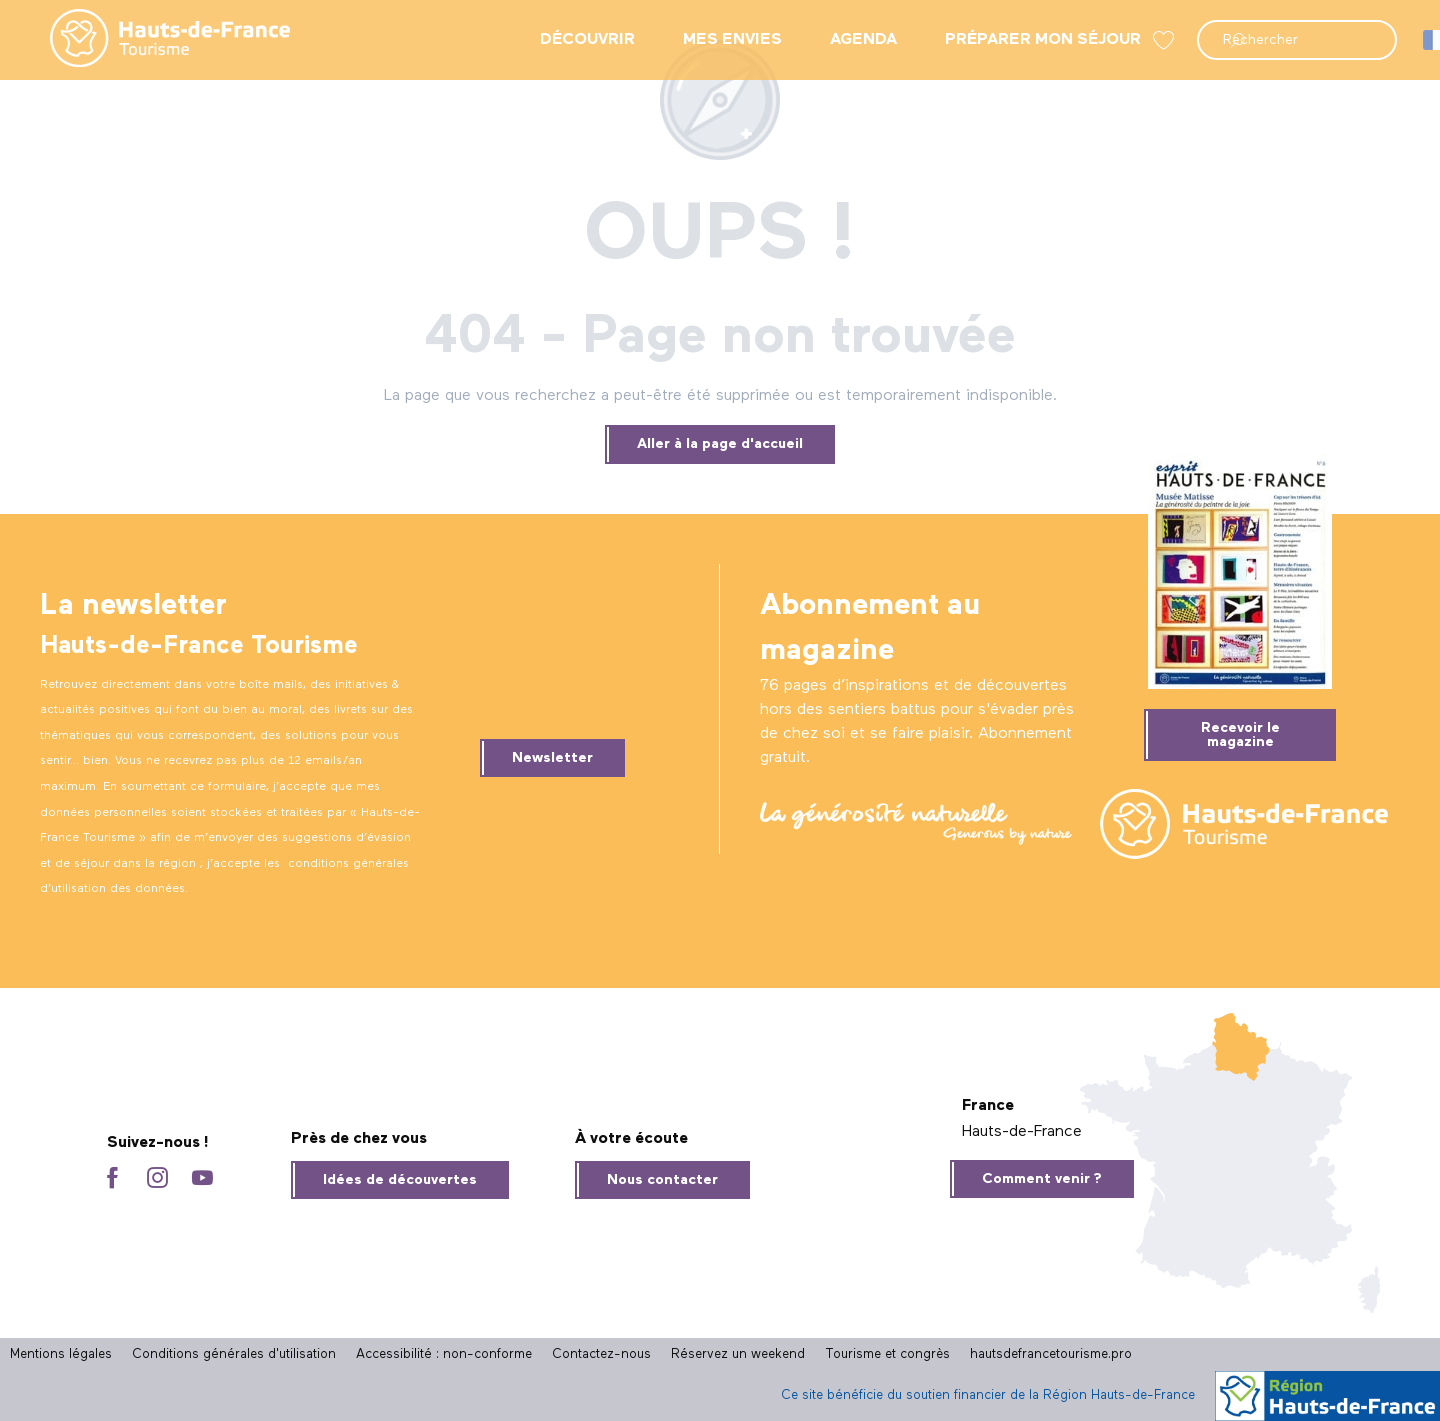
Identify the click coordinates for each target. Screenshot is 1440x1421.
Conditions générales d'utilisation (234, 1354)
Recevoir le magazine (1240, 735)
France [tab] (988, 1106)
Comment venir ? (1042, 1179)
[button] (1297, 40)
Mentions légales (61, 1354)
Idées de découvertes (400, 1180)
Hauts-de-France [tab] (1022, 1132)
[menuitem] (154, 40)
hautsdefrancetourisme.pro (1051, 1354)
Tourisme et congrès (887, 1354)
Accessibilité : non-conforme (444, 1354)
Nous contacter (662, 1180)
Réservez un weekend (738, 1354)
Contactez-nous (601, 1354)
